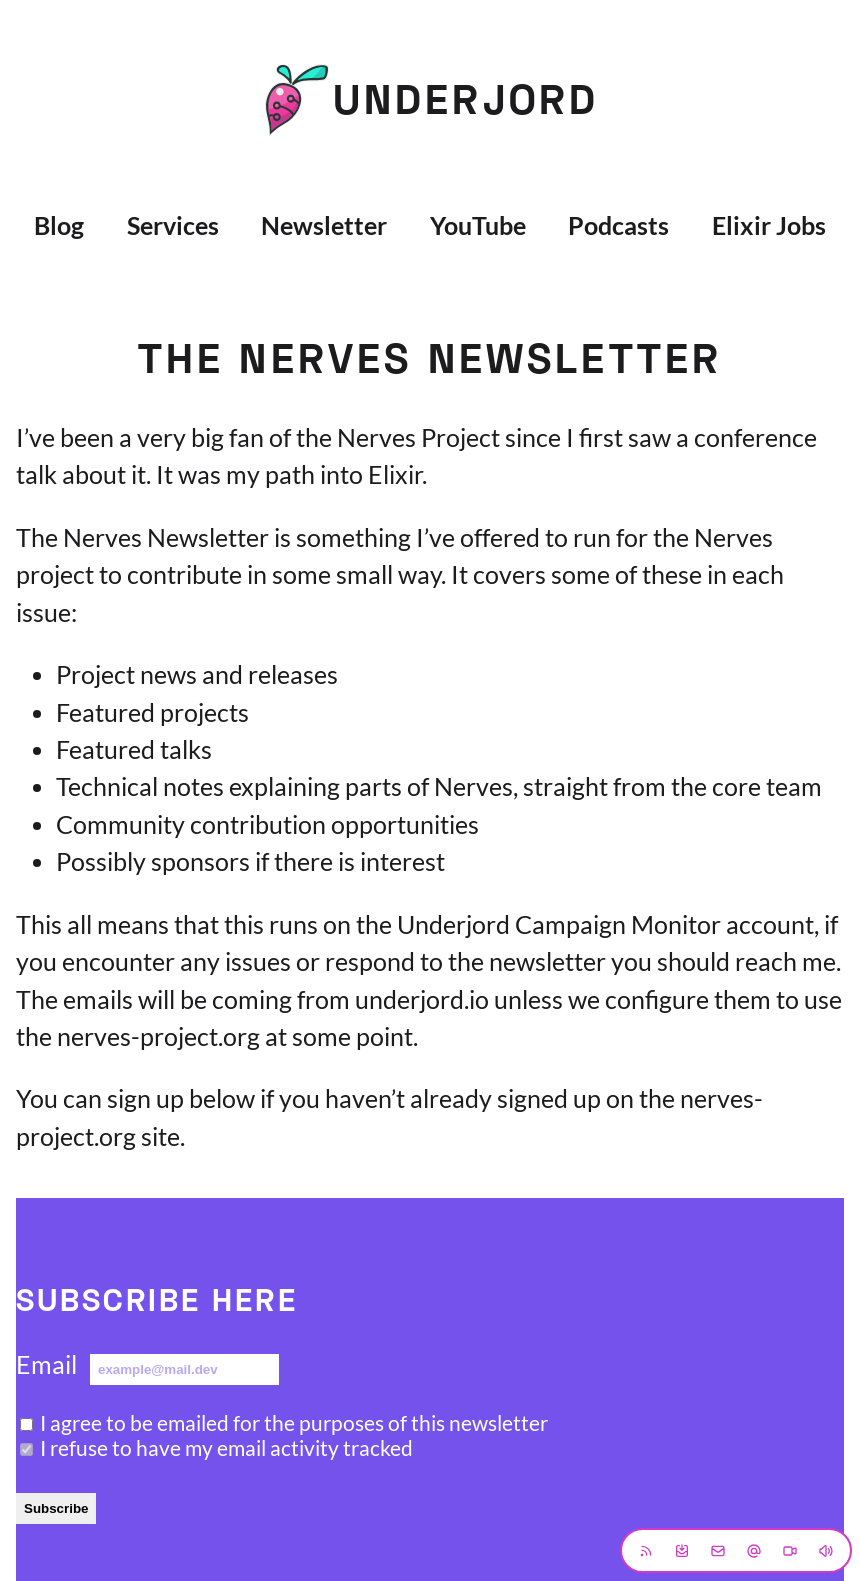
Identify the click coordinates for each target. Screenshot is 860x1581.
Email (46, 1364)
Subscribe (56, 1508)
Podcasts (618, 225)
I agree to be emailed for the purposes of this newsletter (294, 1422)
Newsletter (324, 225)
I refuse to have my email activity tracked (226, 1447)
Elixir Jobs (769, 225)
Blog (59, 225)
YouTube (478, 225)
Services (173, 225)
